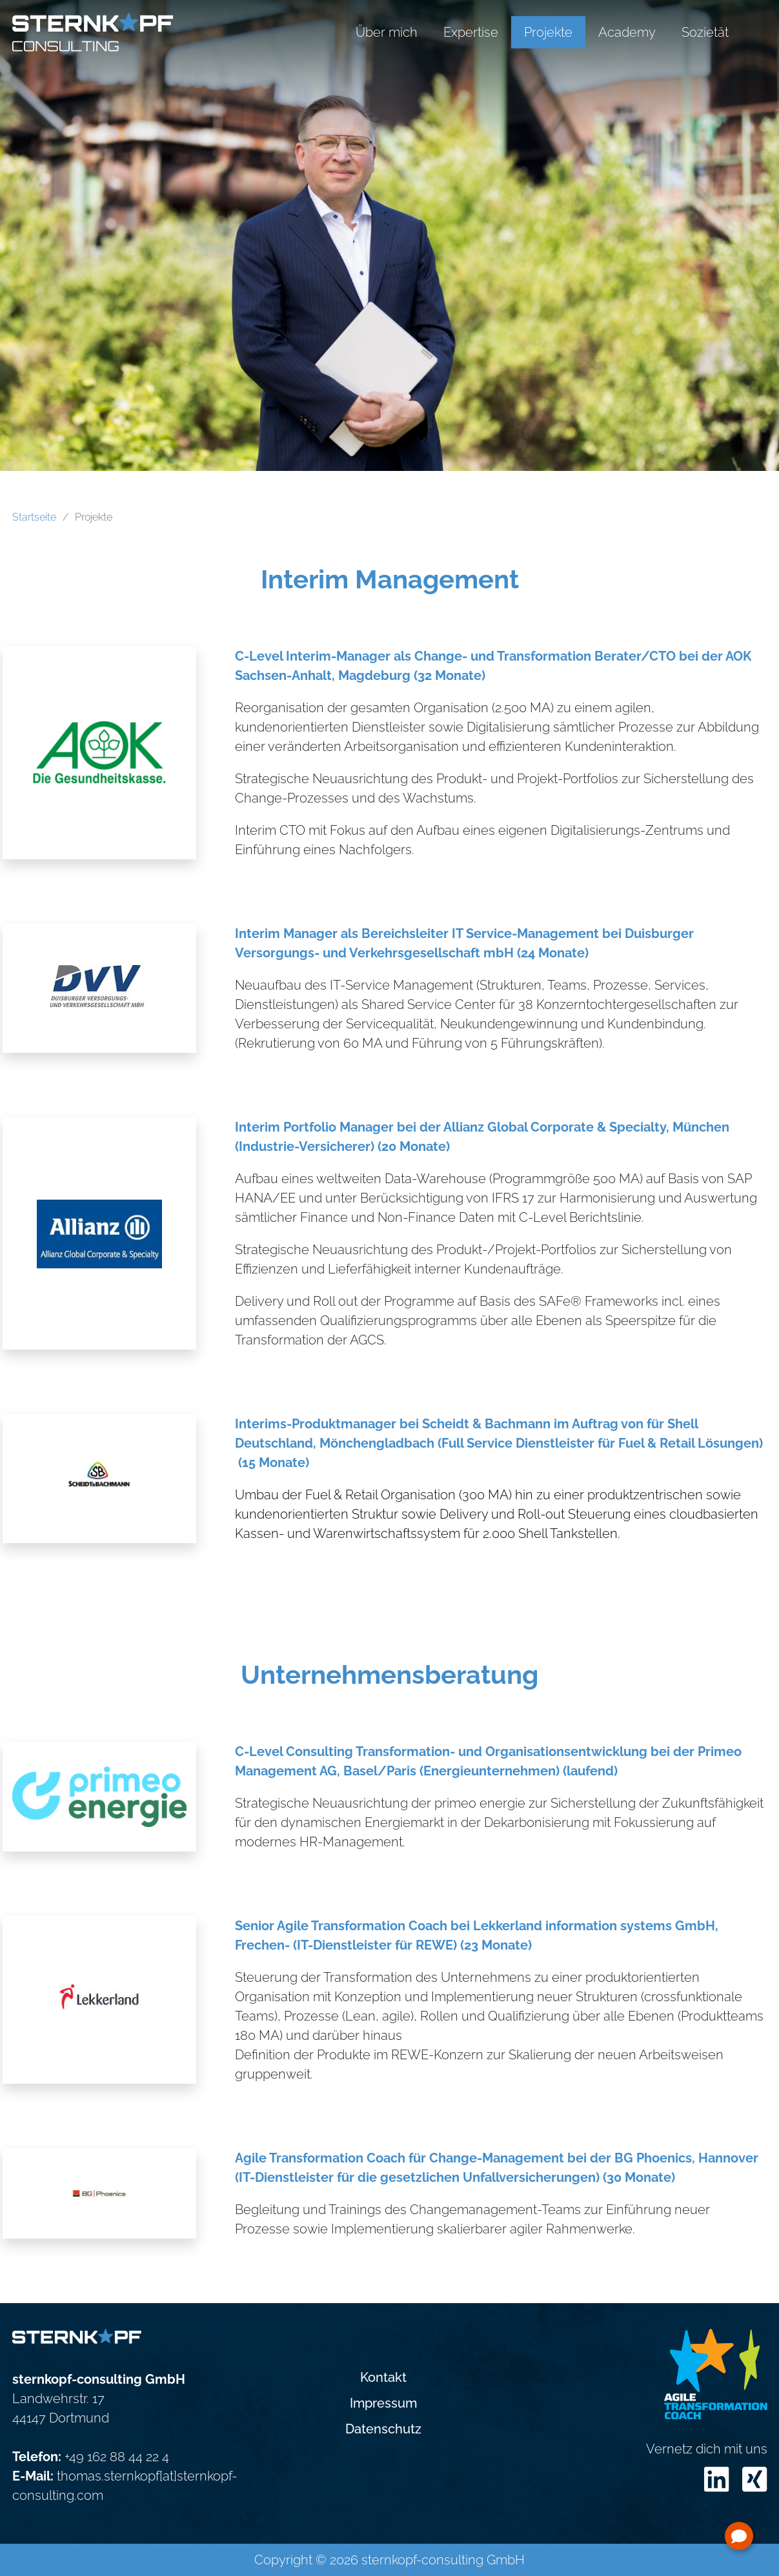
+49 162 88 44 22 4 (117, 2456)
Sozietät (705, 32)
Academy (627, 32)
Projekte (548, 32)
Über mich (387, 32)
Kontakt (383, 2377)
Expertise (470, 32)
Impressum (383, 2403)
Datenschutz (383, 2429)
